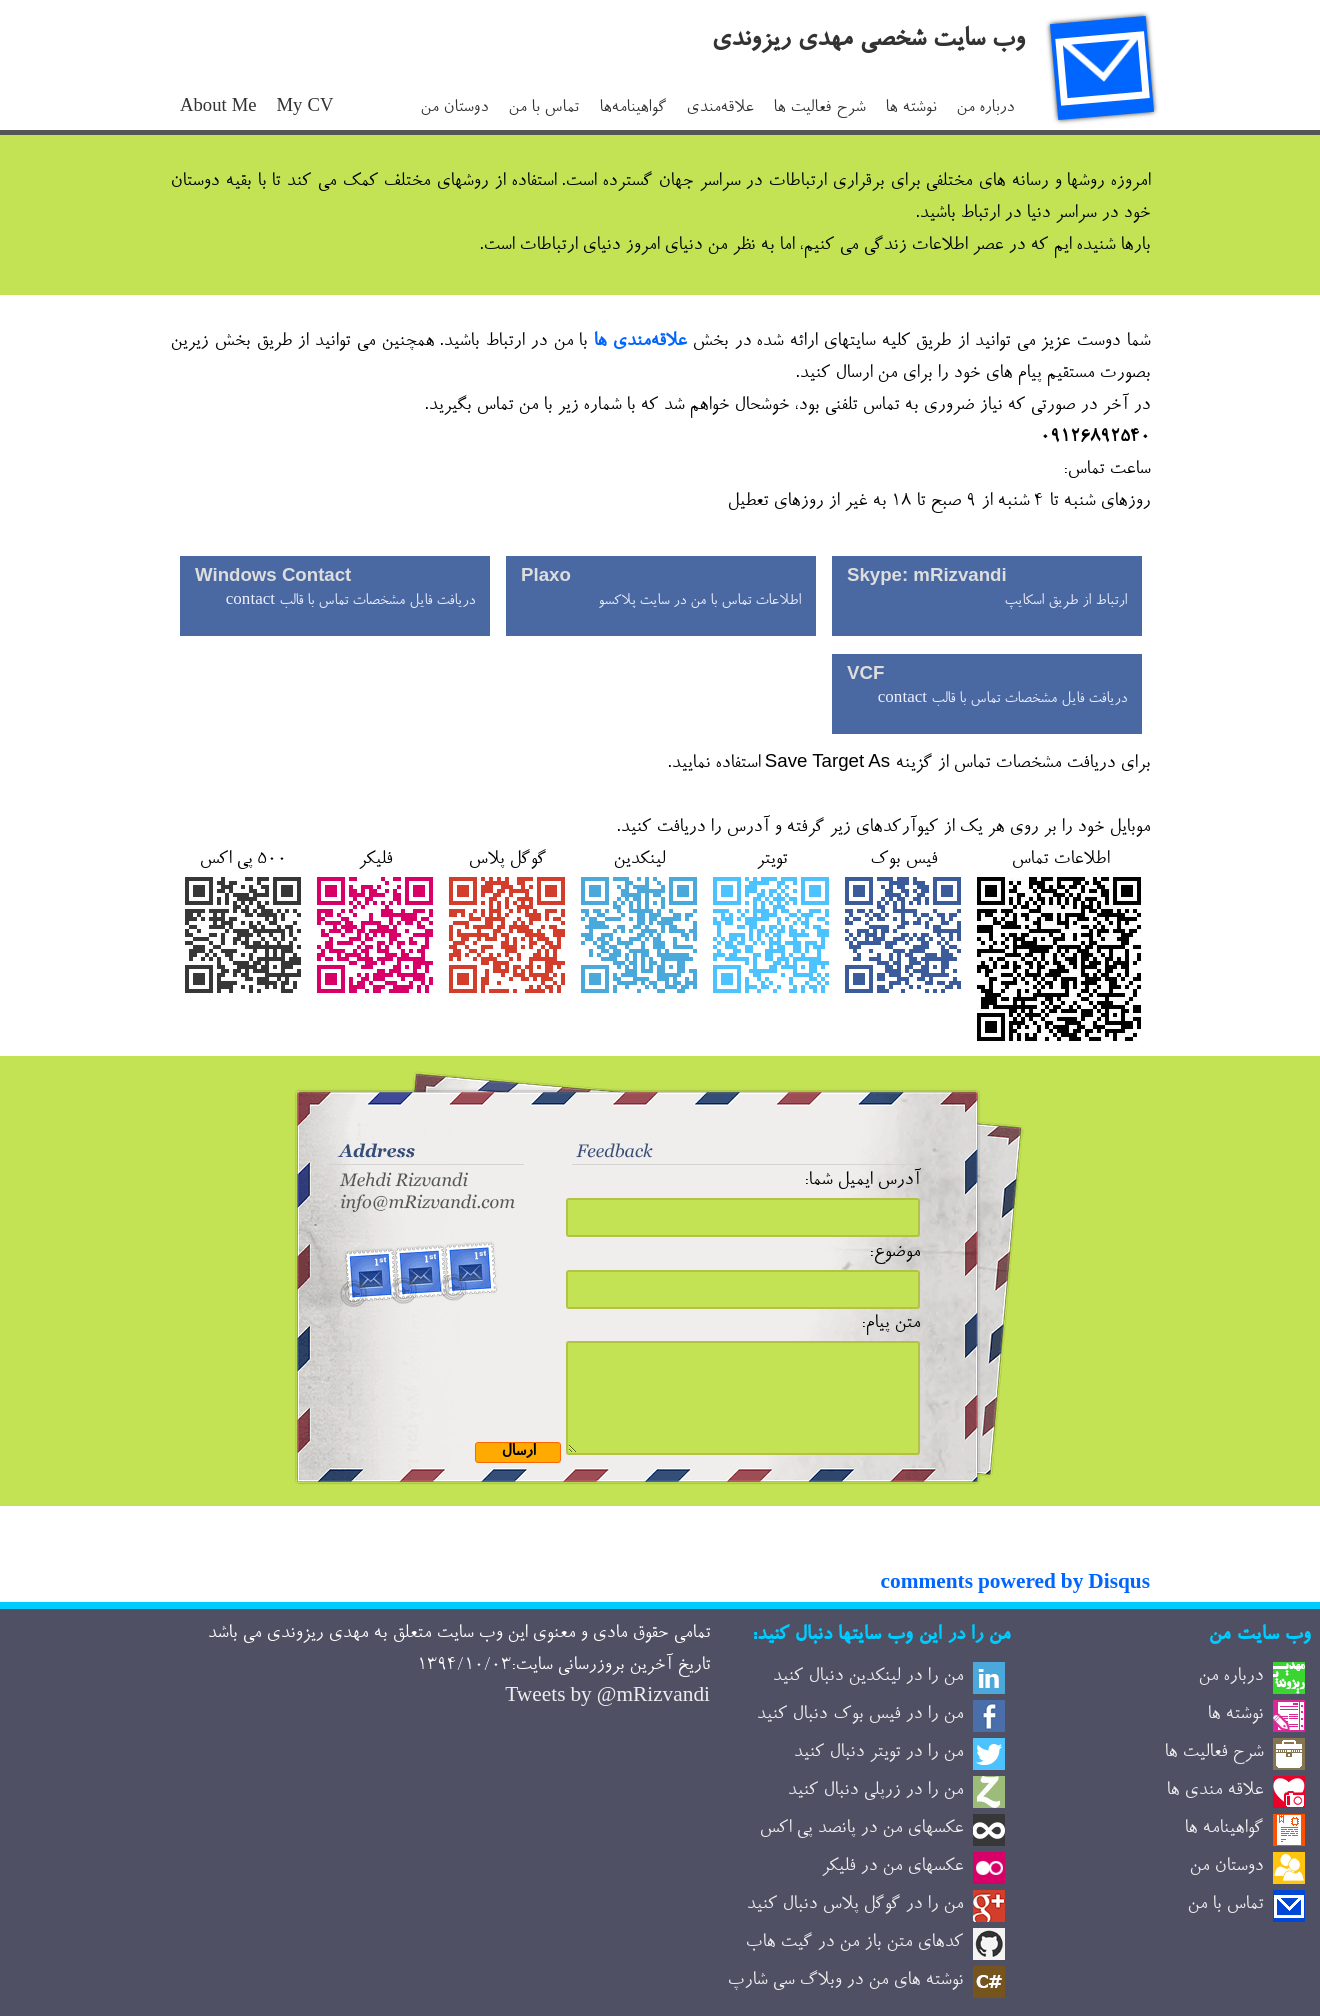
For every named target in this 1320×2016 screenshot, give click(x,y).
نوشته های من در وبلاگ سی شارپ (845, 1981)
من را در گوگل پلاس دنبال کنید (854, 1905)
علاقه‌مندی (719, 108)
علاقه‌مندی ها (639, 342)
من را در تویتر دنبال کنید (878, 1753)
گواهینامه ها (1223, 1829)
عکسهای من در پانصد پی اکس (861, 1829)
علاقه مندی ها (1214, 1791)
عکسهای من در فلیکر (892, 1867)
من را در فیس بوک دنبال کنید (859, 1715)
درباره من (985, 108)
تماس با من (543, 108)
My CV (305, 108)
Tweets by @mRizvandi (607, 1698)
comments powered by (1015, 1585)
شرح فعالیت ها (819, 108)
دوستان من (454, 108)
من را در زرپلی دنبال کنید (875, 1791)
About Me (218, 108)
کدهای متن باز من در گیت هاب (854, 1943)
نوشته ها (910, 108)
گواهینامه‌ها (632, 108)
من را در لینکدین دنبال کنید (867, 1677)
